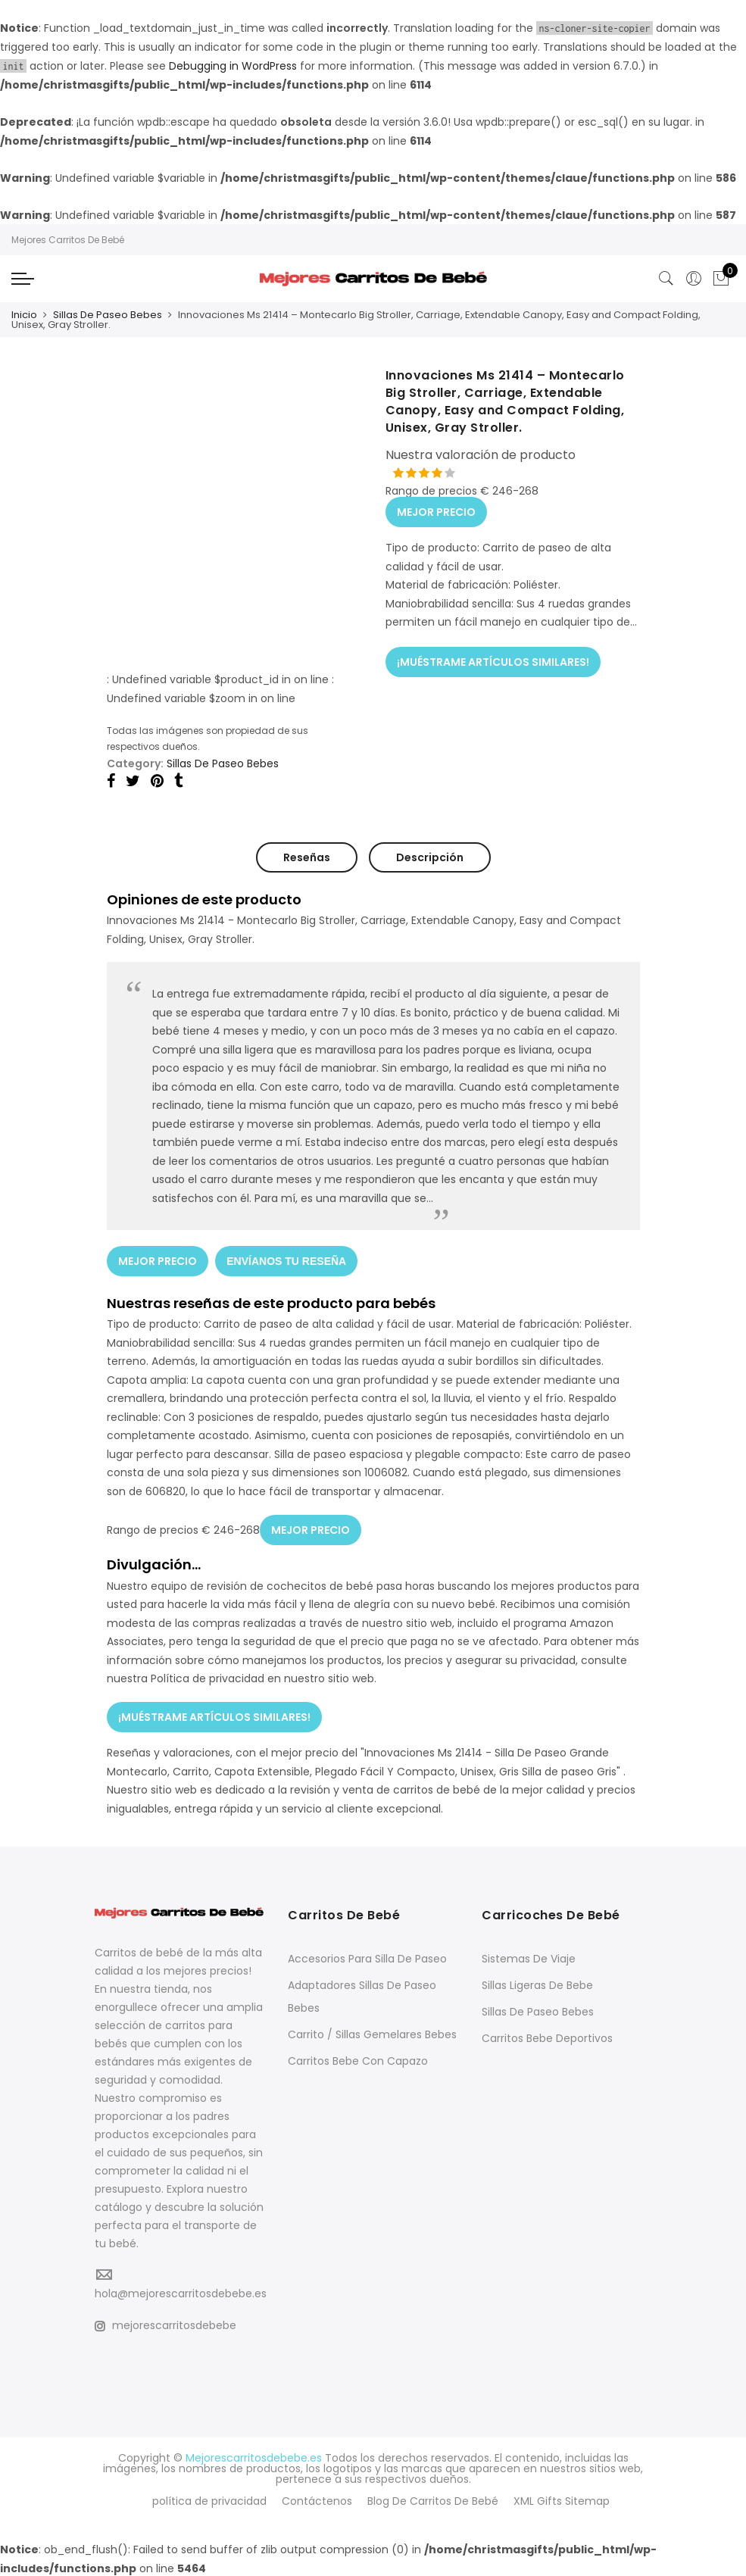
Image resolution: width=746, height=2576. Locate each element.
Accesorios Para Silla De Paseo (367, 1958)
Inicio (24, 315)
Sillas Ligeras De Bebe (537, 1984)
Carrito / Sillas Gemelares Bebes (372, 2033)
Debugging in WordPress (233, 65)
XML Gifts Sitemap (561, 2500)
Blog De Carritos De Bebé (432, 2500)
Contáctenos (317, 2500)
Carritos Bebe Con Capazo (358, 2060)
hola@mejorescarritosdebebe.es (181, 2292)
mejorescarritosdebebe (165, 2324)
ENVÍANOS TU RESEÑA (287, 1260)
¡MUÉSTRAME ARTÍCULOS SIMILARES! (493, 661)
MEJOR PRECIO (436, 511)
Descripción (430, 857)
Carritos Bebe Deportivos (547, 2037)
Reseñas (306, 857)
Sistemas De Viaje (529, 1958)
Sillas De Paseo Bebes (107, 315)
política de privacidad (209, 2500)
